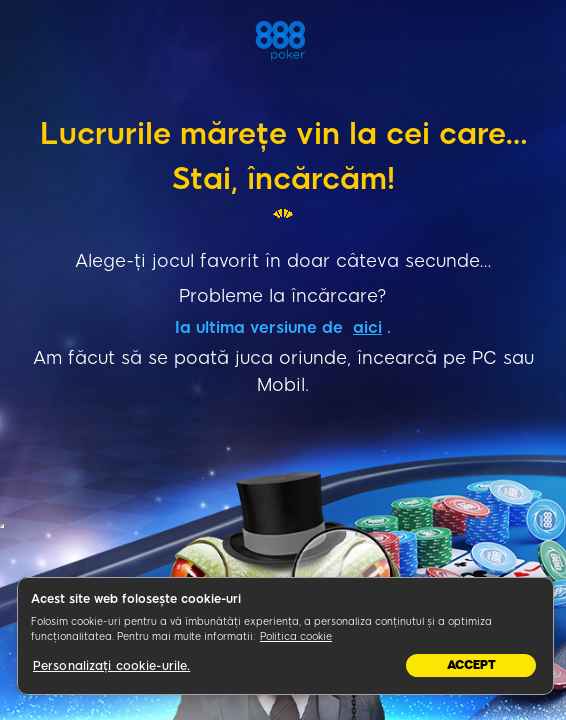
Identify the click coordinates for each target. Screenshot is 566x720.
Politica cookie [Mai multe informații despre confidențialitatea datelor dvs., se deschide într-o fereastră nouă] (296, 636)
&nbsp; (2, 526)
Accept (471, 665)
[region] (285, 636)
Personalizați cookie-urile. (111, 666)
